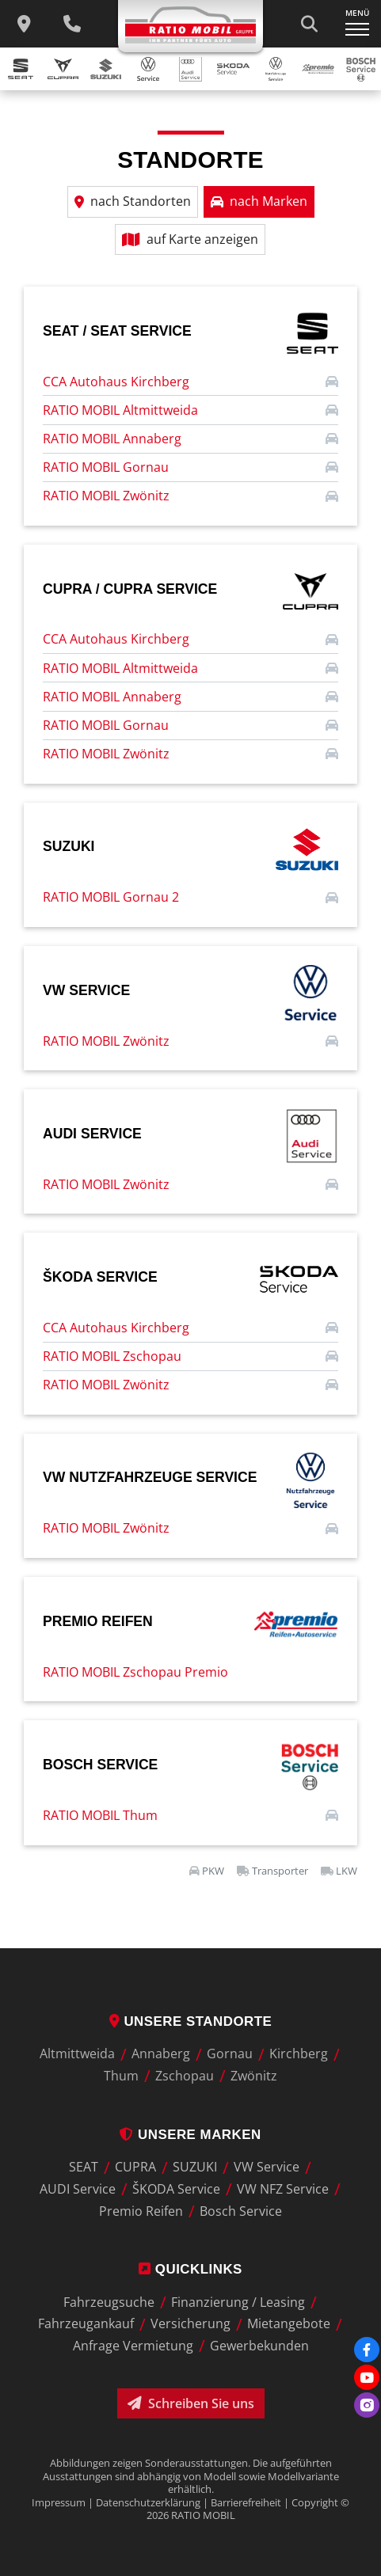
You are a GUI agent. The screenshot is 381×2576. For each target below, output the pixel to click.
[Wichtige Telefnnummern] (72, 23)
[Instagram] (366, 2405)
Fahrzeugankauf (86, 2324)
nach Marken (259, 201)
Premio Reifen (141, 2211)
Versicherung (190, 2324)
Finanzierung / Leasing (238, 2302)
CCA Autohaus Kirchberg (116, 381)
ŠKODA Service (176, 2189)
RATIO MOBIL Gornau (106, 467)
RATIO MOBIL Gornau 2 (111, 897)
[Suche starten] (309, 23)
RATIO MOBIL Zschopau (112, 1356)
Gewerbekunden (259, 2345)
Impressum (59, 2502)
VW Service (266, 2167)
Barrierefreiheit (246, 2502)
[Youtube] (366, 2377)
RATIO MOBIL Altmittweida (120, 410)
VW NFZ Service (283, 2189)
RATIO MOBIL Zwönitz (106, 495)
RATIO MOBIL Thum (100, 1815)
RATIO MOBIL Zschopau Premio (135, 1672)
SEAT (83, 2167)
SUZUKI (195, 2167)
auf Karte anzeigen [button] (190, 239)
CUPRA (135, 2167)
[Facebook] (366, 2349)
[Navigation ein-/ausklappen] (357, 23)
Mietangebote (288, 2324)
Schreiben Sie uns (191, 2403)
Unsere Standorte (190, 2021)
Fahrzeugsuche (108, 2302)
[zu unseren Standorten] (24, 23)
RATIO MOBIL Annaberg (112, 438)
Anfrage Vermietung (133, 2345)
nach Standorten (132, 201)
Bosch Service (241, 2211)
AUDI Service (78, 2189)
